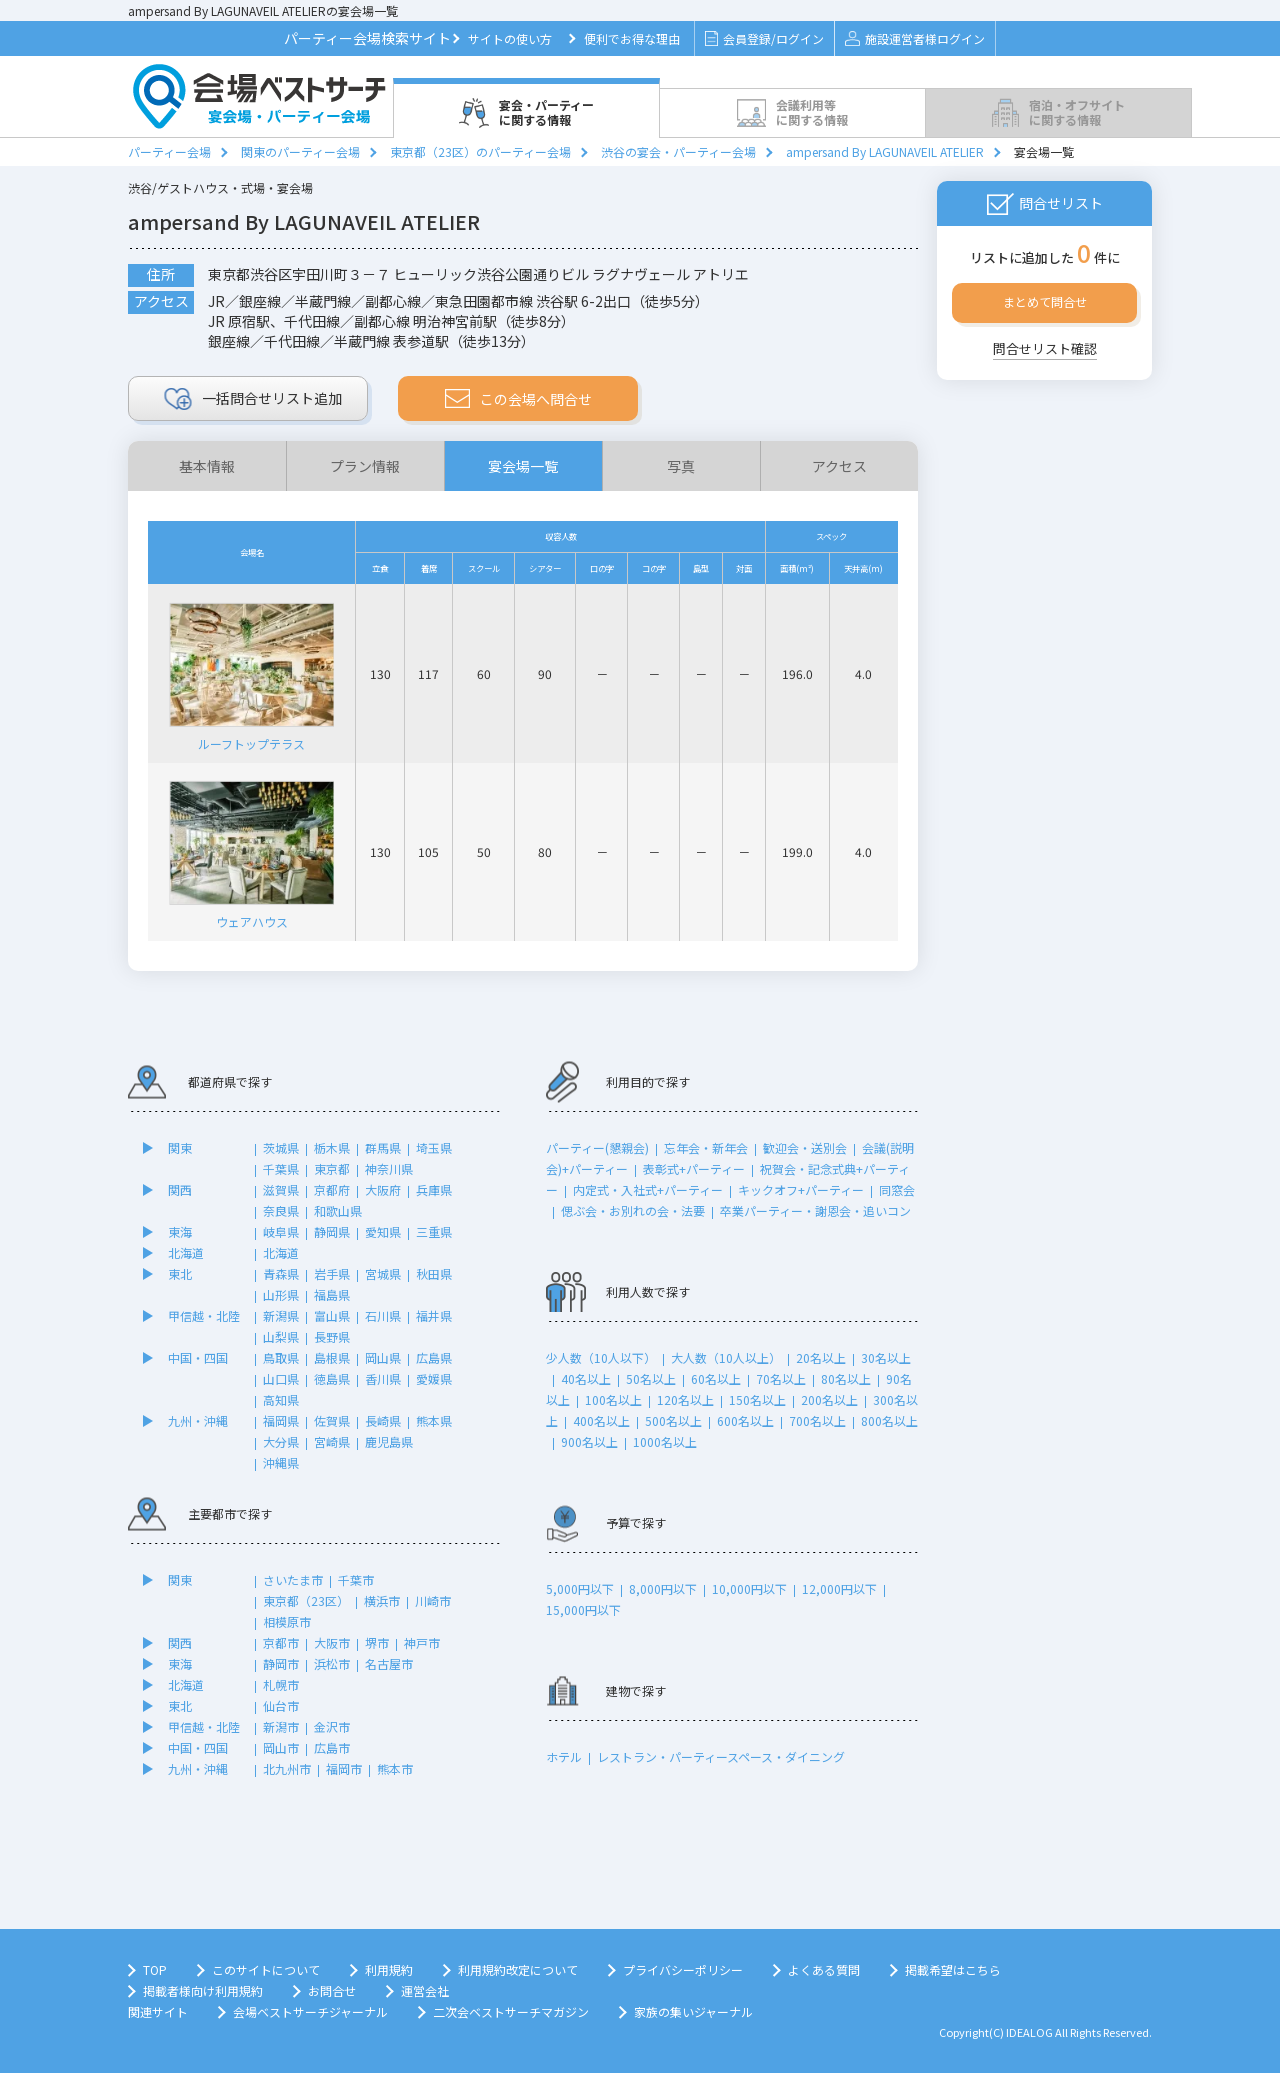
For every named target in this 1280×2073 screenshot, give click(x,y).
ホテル (564, 1756)
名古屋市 (389, 1663)
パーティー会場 (169, 151)
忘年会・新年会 (706, 1147)
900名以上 (589, 1441)
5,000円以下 (580, 1588)
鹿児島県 (389, 1441)
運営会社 (425, 1990)
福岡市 (344, 1768)
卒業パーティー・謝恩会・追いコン (815, 1210)
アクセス (839, 466)
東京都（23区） (306, 1600)
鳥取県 (281, 1357)
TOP (155, 1969)
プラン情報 (365, 466)
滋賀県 (281, 1189)
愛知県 (383, 1231)
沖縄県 (281, 1462)
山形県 (281, 1294)
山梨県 (281, 1336)
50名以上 (651, 1378)
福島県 (332, 1294)
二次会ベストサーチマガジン (511, 2011)
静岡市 (281, 1663)
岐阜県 (281, 1231)
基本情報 (207, 466)
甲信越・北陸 (204, 1315)
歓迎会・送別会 (805, 1147)
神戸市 (422, 1642)
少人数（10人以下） (601, 1357)
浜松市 (332, 1663)
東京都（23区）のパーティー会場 (480, 151)
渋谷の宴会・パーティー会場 (678, 151)
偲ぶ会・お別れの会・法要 (633, 1210)
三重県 (434, 1231)
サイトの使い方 (510, 38)
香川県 (383, 1378)
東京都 (332, 1168)
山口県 (281, 1378)
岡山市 (281, 1747)
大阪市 (332, 1642)
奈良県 (281, 1210)
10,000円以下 (749, 1588)
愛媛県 (434, 1378)
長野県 (332, 1336)
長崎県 (383, 1420)
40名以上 (586, 1378)
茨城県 (281, 1147)
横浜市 (382, 1600)
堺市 (377, 1642)
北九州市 (287, 1768)
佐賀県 (332, 1420)
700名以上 (817, 1420)
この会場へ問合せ (518, 399)
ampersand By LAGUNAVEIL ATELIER (885, 151)
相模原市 (287, 1621)
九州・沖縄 (198, 1420)
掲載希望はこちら (953, 1969)
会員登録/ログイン (764, 38)
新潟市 (281, 1726)
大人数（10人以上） (726, 1357)
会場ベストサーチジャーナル (310, 2011)
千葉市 (356, 1579)
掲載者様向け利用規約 (203, 1990)
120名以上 (685, 1399)
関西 (180, 1189)
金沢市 (332, 1726)
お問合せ (332, 1990)
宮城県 (383, 1273)
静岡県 (332, 1231)
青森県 (281, 1273)
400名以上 (601, 1420)
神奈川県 (389, 1168)
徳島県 (332, 1378)
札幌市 (281, 1684)
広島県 (434, 1357)
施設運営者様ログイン (914, 38)
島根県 (332, 1357)
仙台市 (281, 1705)
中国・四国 (198, 1357)
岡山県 (383, 1357)
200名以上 (829, 1399)
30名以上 (886, 1357)
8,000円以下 (663, 1588)
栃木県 (332, 1147)
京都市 (281, 1642)
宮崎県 (332, 1441)
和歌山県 (338, 1210)
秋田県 (434, 1273)
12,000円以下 (839, 1588)
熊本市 (395, 1768)
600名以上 (745, 1420)
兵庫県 (434, 1189)
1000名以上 (665, 1441)
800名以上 (889, 1420)
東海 (180, 1231)
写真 (681, 466)
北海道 (186, 1252)
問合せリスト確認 (1045, 348)
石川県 (383, 1315)
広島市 (332, 1747)
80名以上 (846, 1378)
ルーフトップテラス (251, 672)
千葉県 (281, 1168)
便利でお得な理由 (632, 38)
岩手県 (332, 1273)
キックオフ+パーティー (801, 1189)
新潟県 (281, 1315)
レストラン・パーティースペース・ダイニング (721, 1756)
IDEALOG (1029, 2032)
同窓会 (897, 1189)
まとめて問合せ (1045, 301)
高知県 (281, 1399)
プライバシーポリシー (683, 1969)
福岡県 (281, 1420)
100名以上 (613, 1399)
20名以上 (821, 1357)
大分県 (281, 1441)
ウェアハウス (251, 851)
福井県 (434, 1315)
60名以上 (716, 1378)
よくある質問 (824, 1969)
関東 (180, 1147)
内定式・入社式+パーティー (648, 1189)
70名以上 (781, 1378)
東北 (180, 1273)
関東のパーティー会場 (300, 151)
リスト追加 (253, 399)
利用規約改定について (518, 1969)
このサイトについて (266, 1969)
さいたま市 (293, 1579)
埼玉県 (434, 1147)
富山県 (332, 1315)
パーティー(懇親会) (597, 1147)
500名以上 (673, 1420)
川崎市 (433, 1600)
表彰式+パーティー (694, 1168)
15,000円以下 (583, 1609)
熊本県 (434, 1420)
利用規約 (389, 1969)
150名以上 (757, 1399)
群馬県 (383, 1147)
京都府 (332, 1189)
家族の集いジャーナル (693, 2011)
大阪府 (383, 1189)
